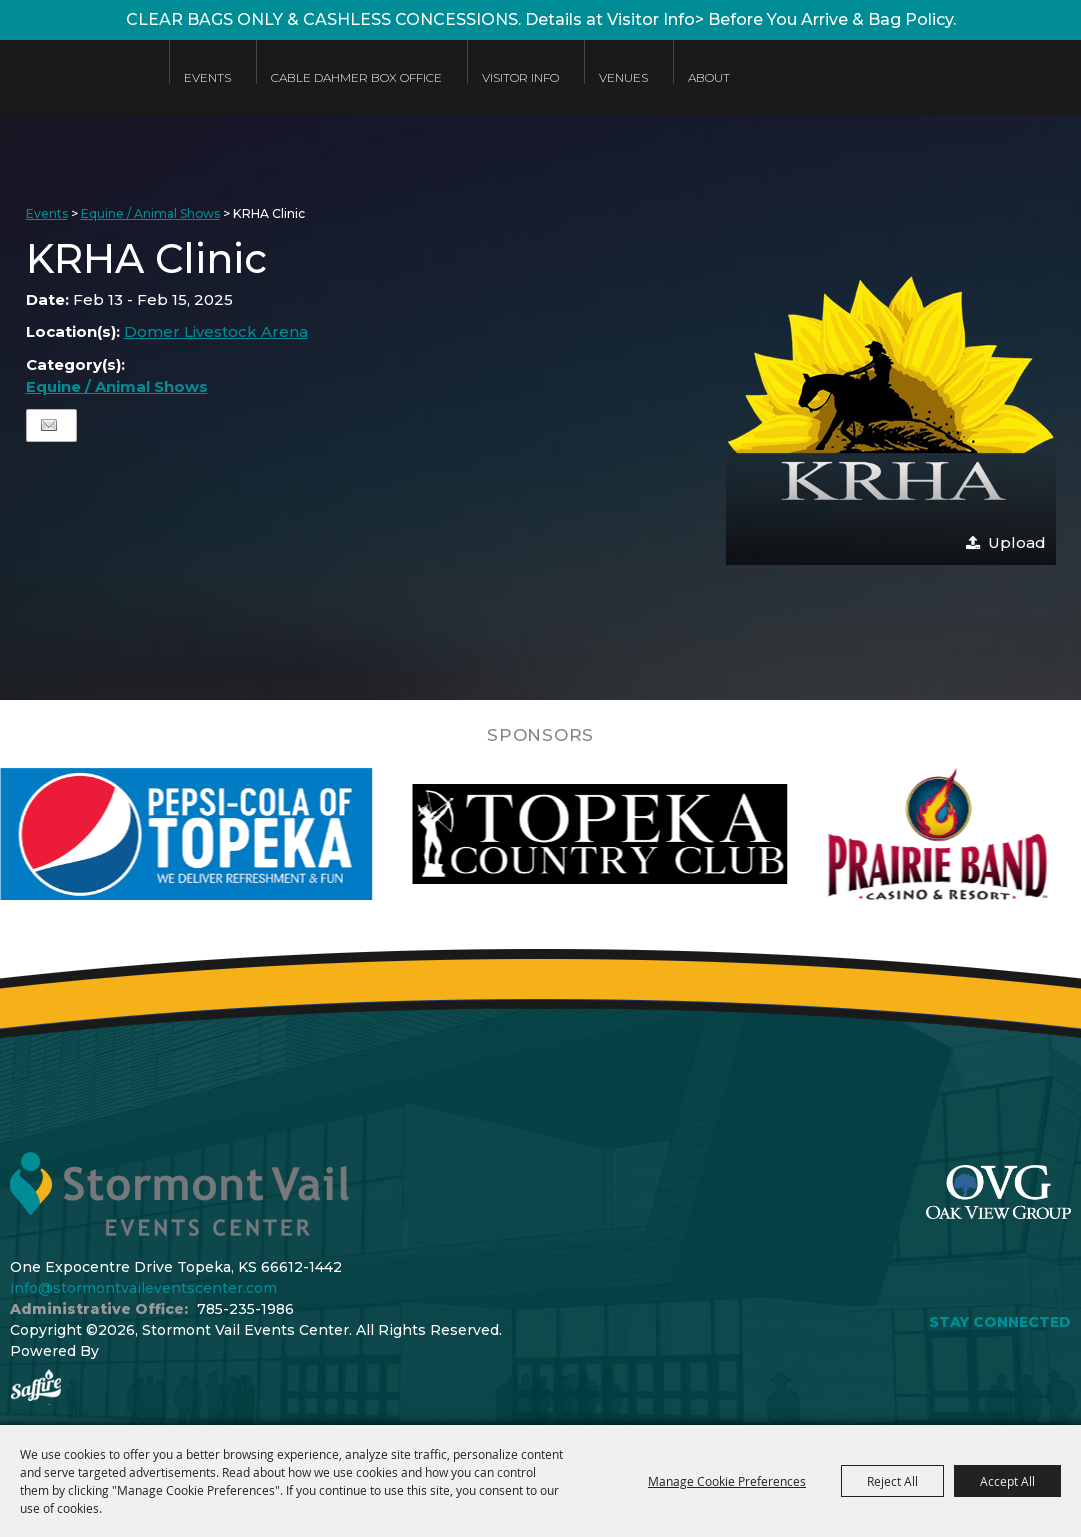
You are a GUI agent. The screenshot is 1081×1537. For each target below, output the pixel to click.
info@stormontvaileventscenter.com (143, 1288)
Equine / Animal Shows (150, 213)
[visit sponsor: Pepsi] (231, 834)
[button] (891, 400)
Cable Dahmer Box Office (356, 77)
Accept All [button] (1007, 1481)
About (709, 77)
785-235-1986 (245, 1309)
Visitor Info (520, 77)
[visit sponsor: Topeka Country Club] (644, 834)
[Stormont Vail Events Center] (74, 92)
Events (207, 77)
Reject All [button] (892, 1481)
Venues (623, 77)
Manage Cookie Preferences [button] (727, 1481)
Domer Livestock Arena (216, 331)
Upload (1017, 542)
